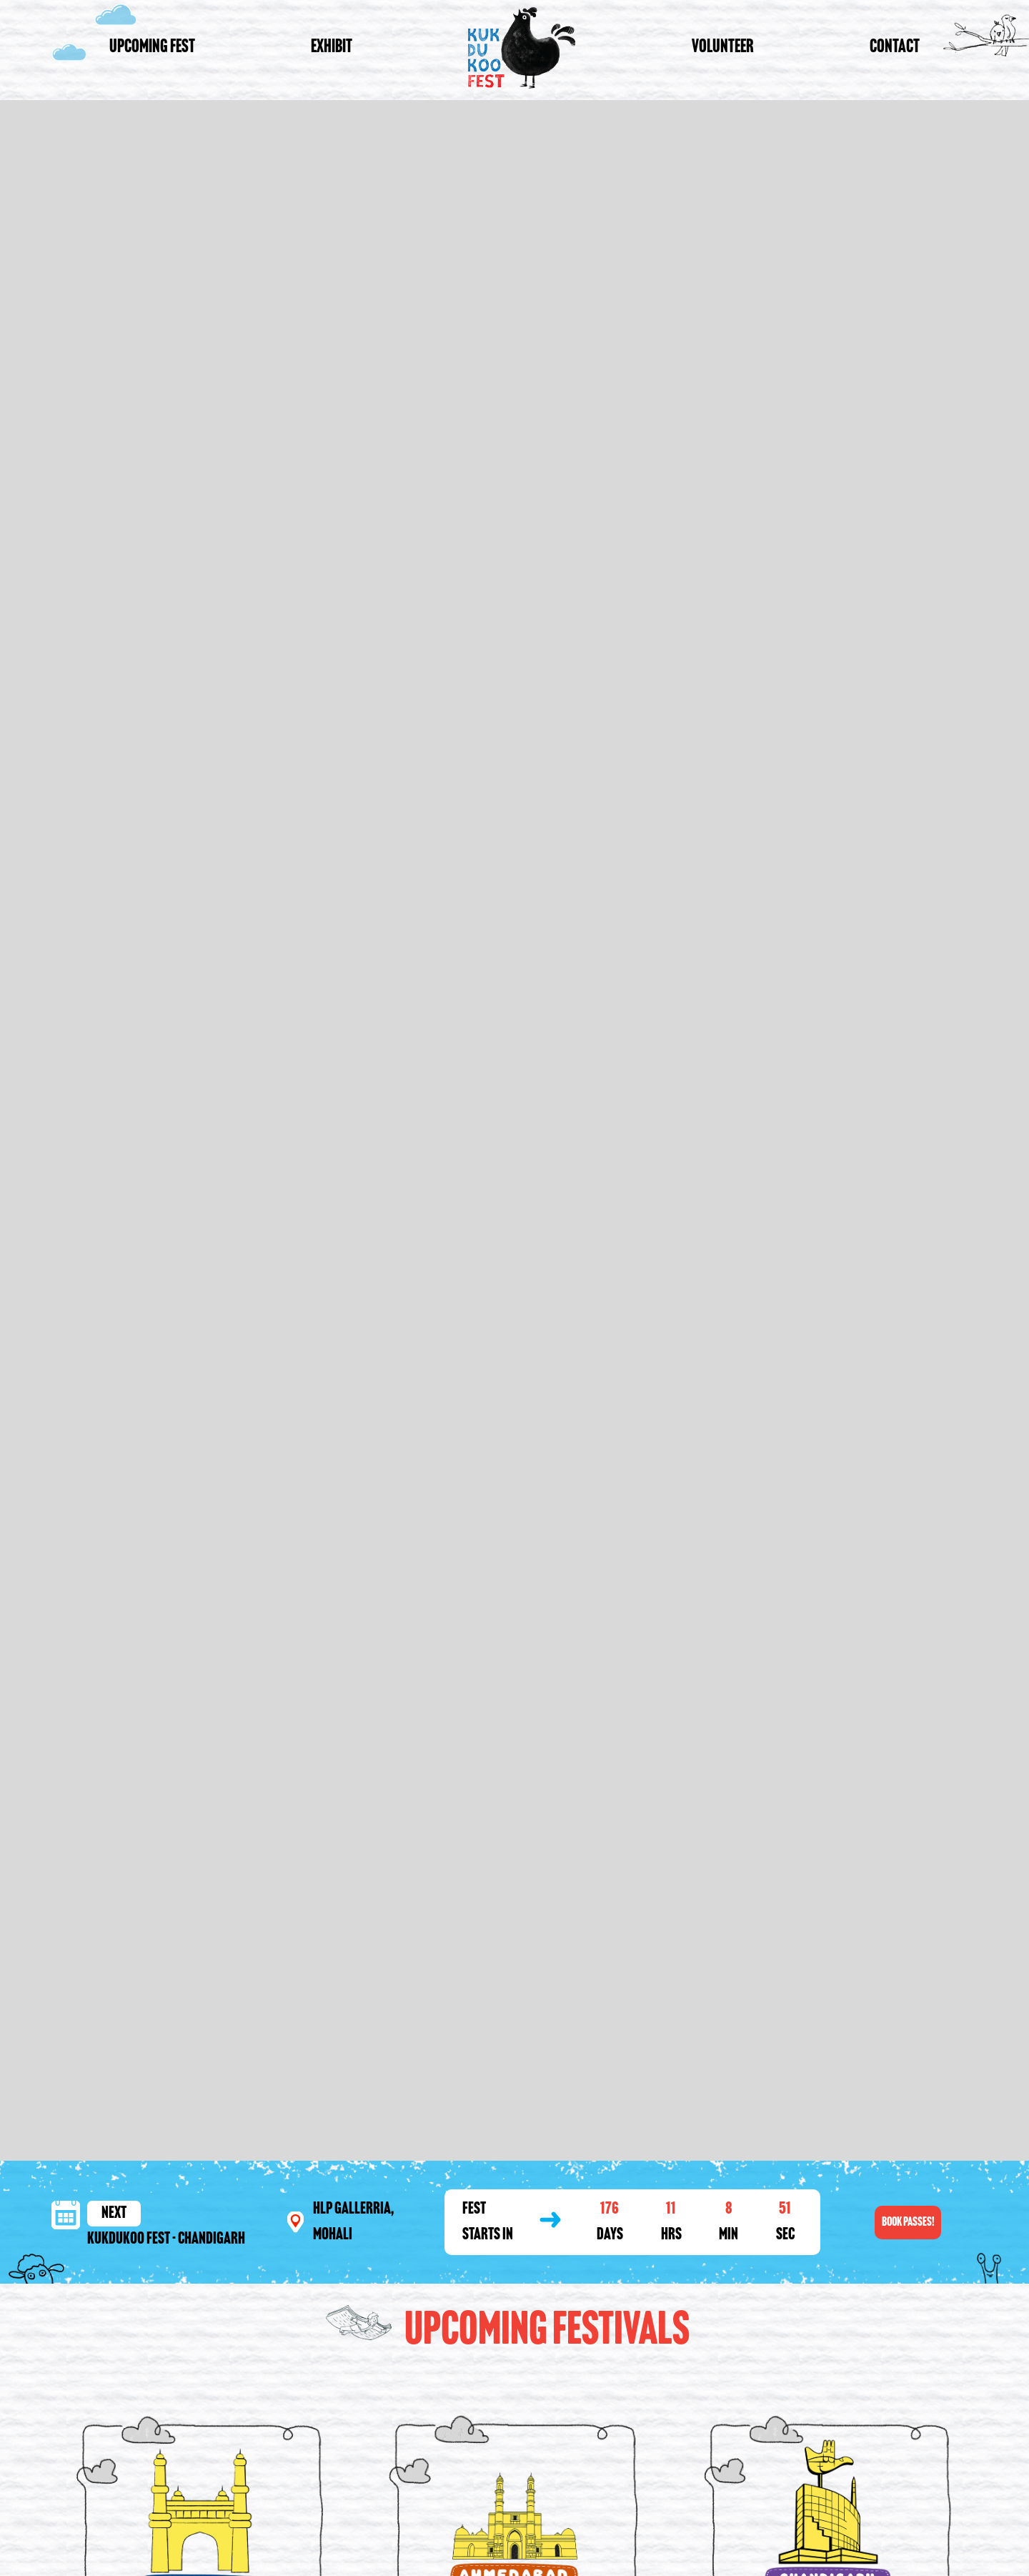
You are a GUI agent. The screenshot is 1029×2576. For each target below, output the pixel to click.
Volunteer (723, 47)
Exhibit (331, 47)
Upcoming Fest (152, 47)
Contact (895, 47)
